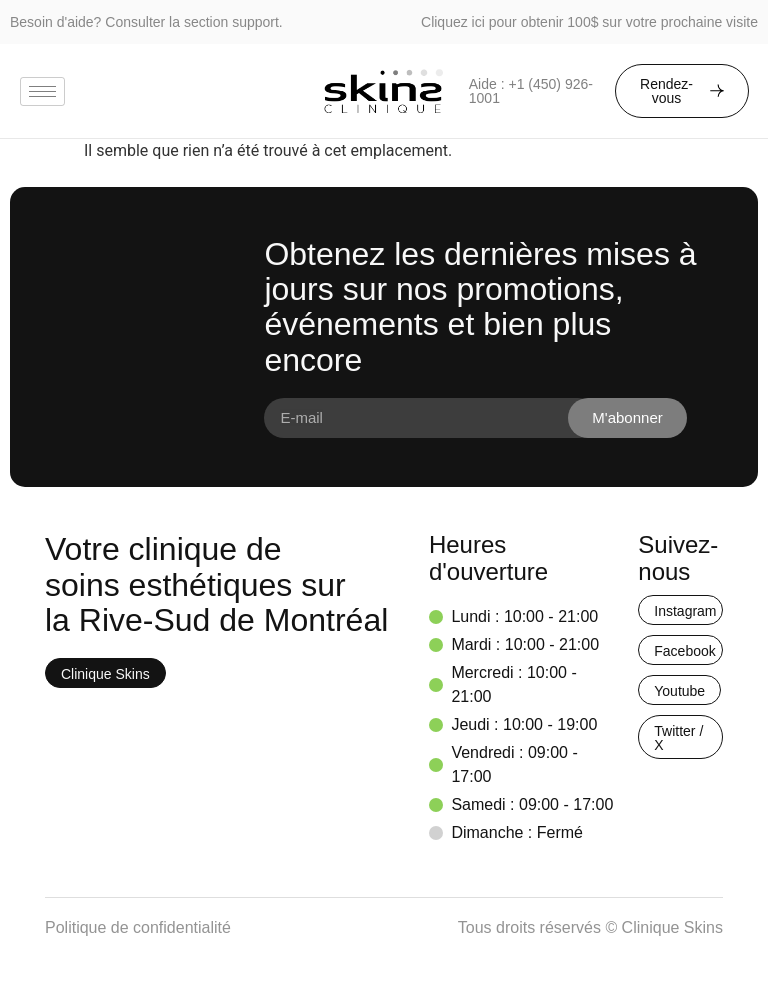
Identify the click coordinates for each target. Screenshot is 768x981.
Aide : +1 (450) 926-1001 (531, 91)
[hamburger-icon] (42, 91)
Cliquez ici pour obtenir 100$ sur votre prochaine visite (589, 22)
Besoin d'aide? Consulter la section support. (146, 22)
